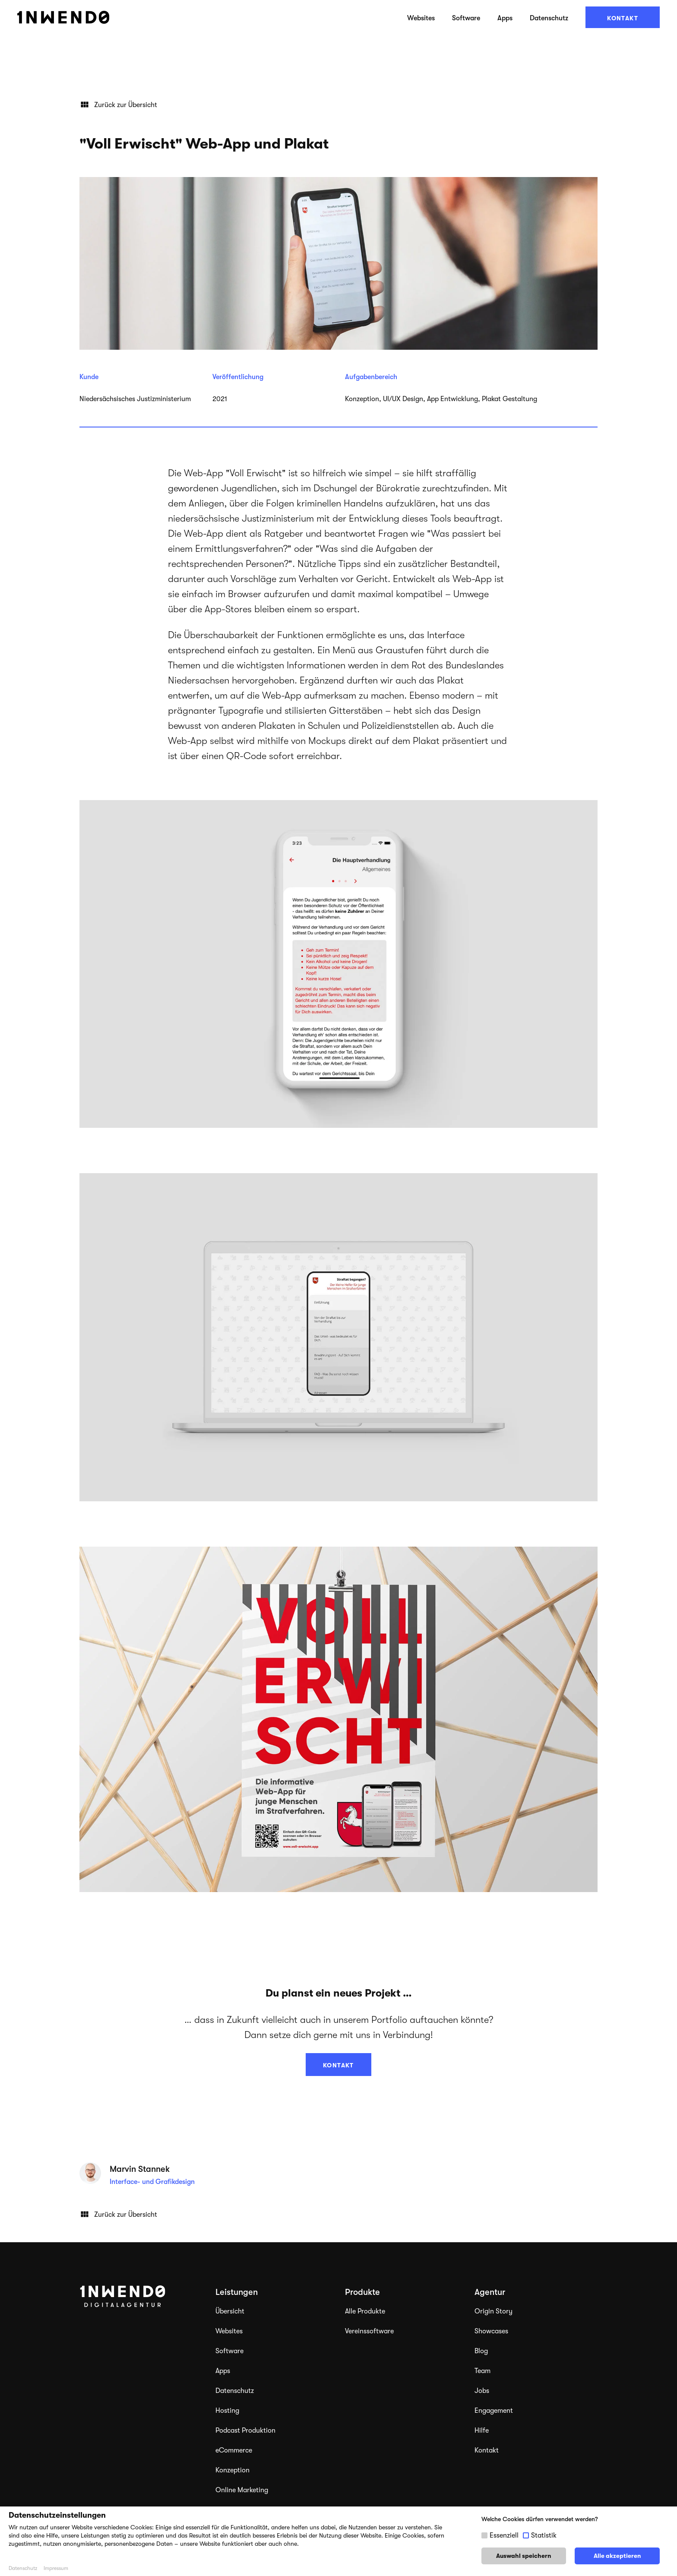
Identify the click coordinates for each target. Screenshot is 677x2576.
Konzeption (232, 2470)
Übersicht (229, 2311)
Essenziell (504, 2535)
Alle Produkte (365, 2311)
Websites (421, 18)
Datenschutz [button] (23, 2568)
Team (482, 2371)
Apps (504, 18)
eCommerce (233, 2450)
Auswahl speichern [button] (523, 2555)
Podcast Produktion (245, 2430)
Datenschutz (549, 18)
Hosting (227, 2411)
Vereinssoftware (369, 2331)
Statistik (544, 2535)
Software (466, 18)
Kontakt (622, 18)
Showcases (491, 2331)
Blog (481, 2351)
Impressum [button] (56, 2568)
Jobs (482, 2391)
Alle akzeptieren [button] (617, 2555)
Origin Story (493, 2311)
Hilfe (482, 2430)
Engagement (494, 2411)
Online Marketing (241, 2490)
